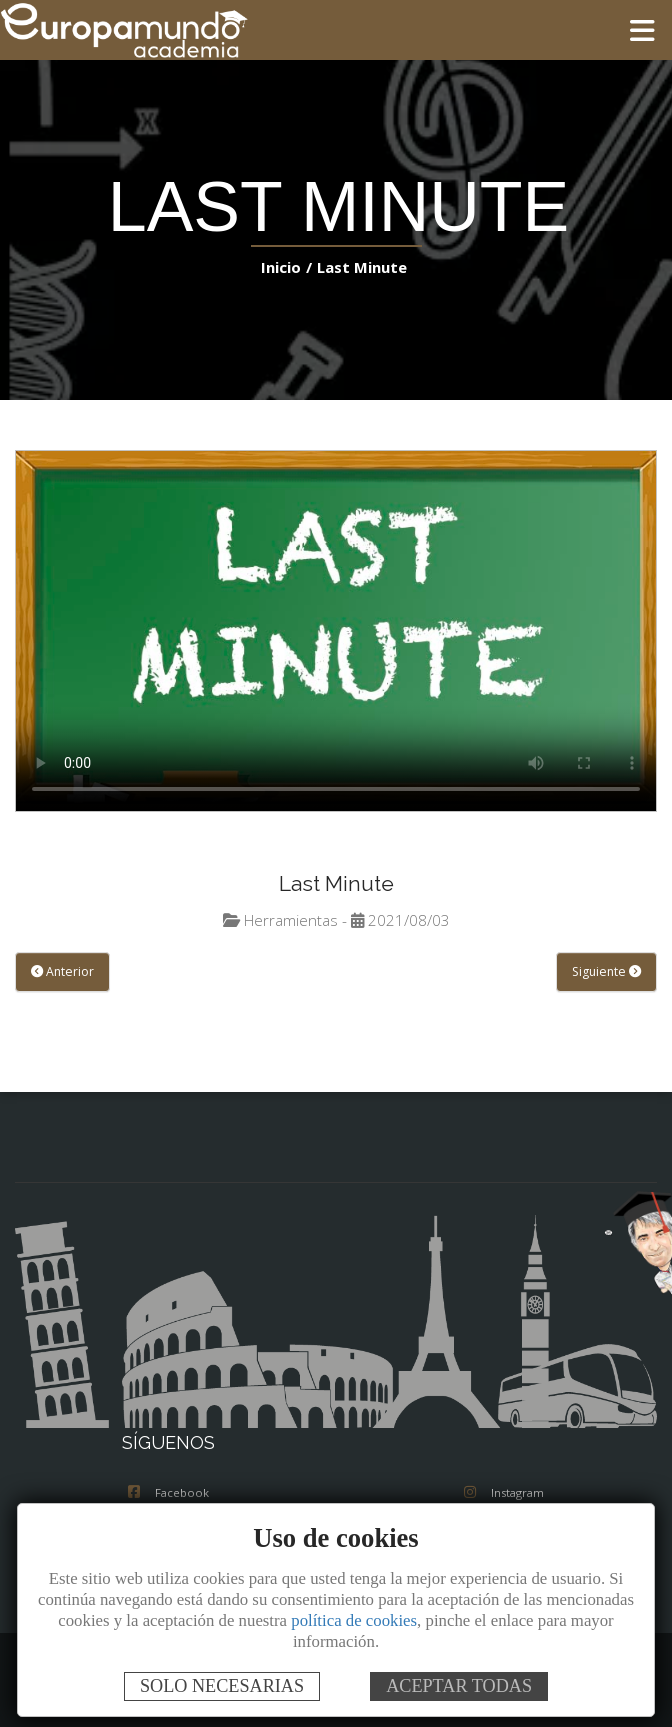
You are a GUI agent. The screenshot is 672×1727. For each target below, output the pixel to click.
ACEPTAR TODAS (459, 1686)
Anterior (60, 972)
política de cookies (354, 1620)
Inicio (284, 266)
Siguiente (608, 972)
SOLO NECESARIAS (222, 1686)
